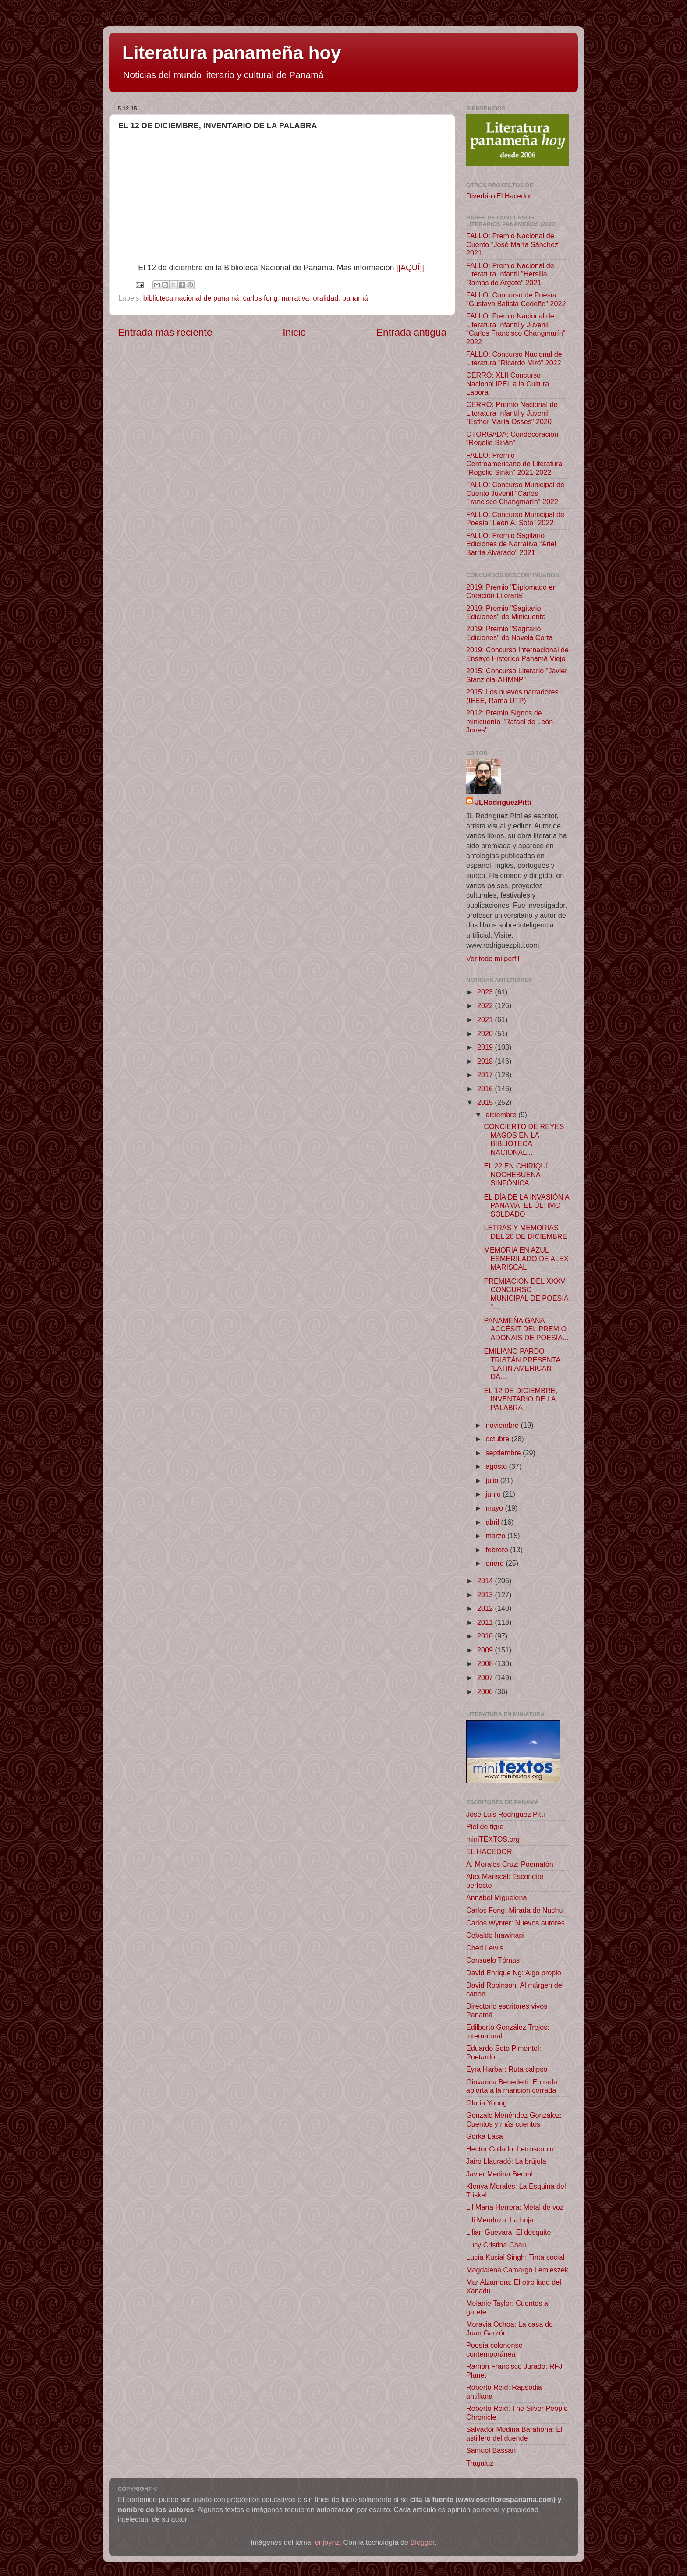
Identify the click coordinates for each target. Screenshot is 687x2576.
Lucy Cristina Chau (496, 2245)
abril (493, 1522)
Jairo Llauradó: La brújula (506, 2161)
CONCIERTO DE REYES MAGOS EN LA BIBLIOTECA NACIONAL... (524, 1139)
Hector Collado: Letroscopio (510, 2149)
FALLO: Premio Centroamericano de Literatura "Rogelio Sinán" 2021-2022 (514, 463)
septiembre (504, 1453)
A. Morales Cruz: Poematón (509, 1864)
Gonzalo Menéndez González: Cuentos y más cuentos (514, 2119)
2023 (486, 992)
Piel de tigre (484, 1826)
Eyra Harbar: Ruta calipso (506, 2069)
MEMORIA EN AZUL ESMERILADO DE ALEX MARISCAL (526, 1258)
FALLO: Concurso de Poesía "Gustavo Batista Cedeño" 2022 (516, 299)
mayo (495, 1508)
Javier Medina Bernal (499, 2174)
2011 (486, 1622)
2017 (486, 1075)
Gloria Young (486, 2103)
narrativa (295, 298)
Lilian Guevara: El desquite (508, 2232)
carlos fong (260, 298)
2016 (486, 1089)
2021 (486, 1019)
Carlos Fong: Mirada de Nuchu (514, 1910)
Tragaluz (479, 2463)
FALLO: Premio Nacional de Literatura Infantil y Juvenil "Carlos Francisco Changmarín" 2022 (516, 328)
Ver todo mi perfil (492, 958)
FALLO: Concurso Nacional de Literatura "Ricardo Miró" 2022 (514, 358)
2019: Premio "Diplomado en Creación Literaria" (511, 591)
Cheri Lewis (484, 1948)
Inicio (294, 332)
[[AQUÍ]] (410, 267)
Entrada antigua (411, 332)
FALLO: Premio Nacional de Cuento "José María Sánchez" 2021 (513, 244)
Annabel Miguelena (496, 1897)
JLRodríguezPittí (503, 802)
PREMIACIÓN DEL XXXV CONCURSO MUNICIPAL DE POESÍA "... (526, 1293)
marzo (496, 1535)
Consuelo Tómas (493, 1960)
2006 (486, 1691)
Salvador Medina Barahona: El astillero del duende (514, 2433)
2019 (486, 1047)
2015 (486, 1102)
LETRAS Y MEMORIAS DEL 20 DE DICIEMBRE (525, 1232)
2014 (486, 1581)
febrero (497, 1549)
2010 (486, 1636)
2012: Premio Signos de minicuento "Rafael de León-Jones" (511, 721)
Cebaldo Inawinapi (495, 1935)
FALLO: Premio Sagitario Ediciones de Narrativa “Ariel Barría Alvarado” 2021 (511, 543)
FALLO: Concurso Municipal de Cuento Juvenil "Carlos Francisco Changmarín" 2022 (515, 493)
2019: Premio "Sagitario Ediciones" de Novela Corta (509, 633)
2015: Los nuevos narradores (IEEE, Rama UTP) (512, 696)
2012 (486, 1608)
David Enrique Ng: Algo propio (513, 1973)
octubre (498, 1439)
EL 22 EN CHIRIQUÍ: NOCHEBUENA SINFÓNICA (517, 1174)
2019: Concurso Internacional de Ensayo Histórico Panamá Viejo (517, 654)
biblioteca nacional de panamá (191, 298)
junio (494, 1494)
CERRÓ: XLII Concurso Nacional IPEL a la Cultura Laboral (507, 383)
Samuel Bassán (491, 2450)
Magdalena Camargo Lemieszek (517, 2270)
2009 (486, 1650)
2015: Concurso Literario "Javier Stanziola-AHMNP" (516, 675)
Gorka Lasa (484, 2136)
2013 (486, 1595)
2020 (486, 1033)
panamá (355, 298)
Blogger (423, 2542)
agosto (497, 1466)
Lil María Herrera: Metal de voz (514, 2207)
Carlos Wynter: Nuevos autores (515, 1923)
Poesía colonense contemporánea (494, 2349)
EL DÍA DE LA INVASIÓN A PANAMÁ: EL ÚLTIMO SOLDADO (526, 1205)
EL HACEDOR (489, 1851)
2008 (486, 1663)
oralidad (326, 298)
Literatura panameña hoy (231, 52)
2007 (486, 1677)
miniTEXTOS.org (493, 1839)
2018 (486, 1061)
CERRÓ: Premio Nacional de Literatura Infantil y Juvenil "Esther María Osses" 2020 (512, 412)
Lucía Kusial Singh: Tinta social (515, 2257)
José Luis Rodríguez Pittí (505, 1814)
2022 (486, 1005)
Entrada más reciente (165, 332)
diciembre (501, 1114)
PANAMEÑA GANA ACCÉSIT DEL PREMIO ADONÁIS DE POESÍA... (526, 1328)
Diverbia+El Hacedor (498, 196)
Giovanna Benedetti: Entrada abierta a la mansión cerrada (511, 2086)
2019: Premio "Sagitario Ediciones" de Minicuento (505, 612)
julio (492, 1480)
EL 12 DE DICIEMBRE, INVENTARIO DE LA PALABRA (520, 1399)
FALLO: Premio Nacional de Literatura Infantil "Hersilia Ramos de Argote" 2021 (510, 274)
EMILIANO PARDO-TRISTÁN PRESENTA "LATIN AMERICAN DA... (522, 1363)
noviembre (503, 1425)
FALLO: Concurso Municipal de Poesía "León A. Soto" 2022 (515, 518)
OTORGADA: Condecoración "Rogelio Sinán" (512, 438)
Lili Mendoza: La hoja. (500, 2220)
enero (495, 1563)
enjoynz (327, 2542)
